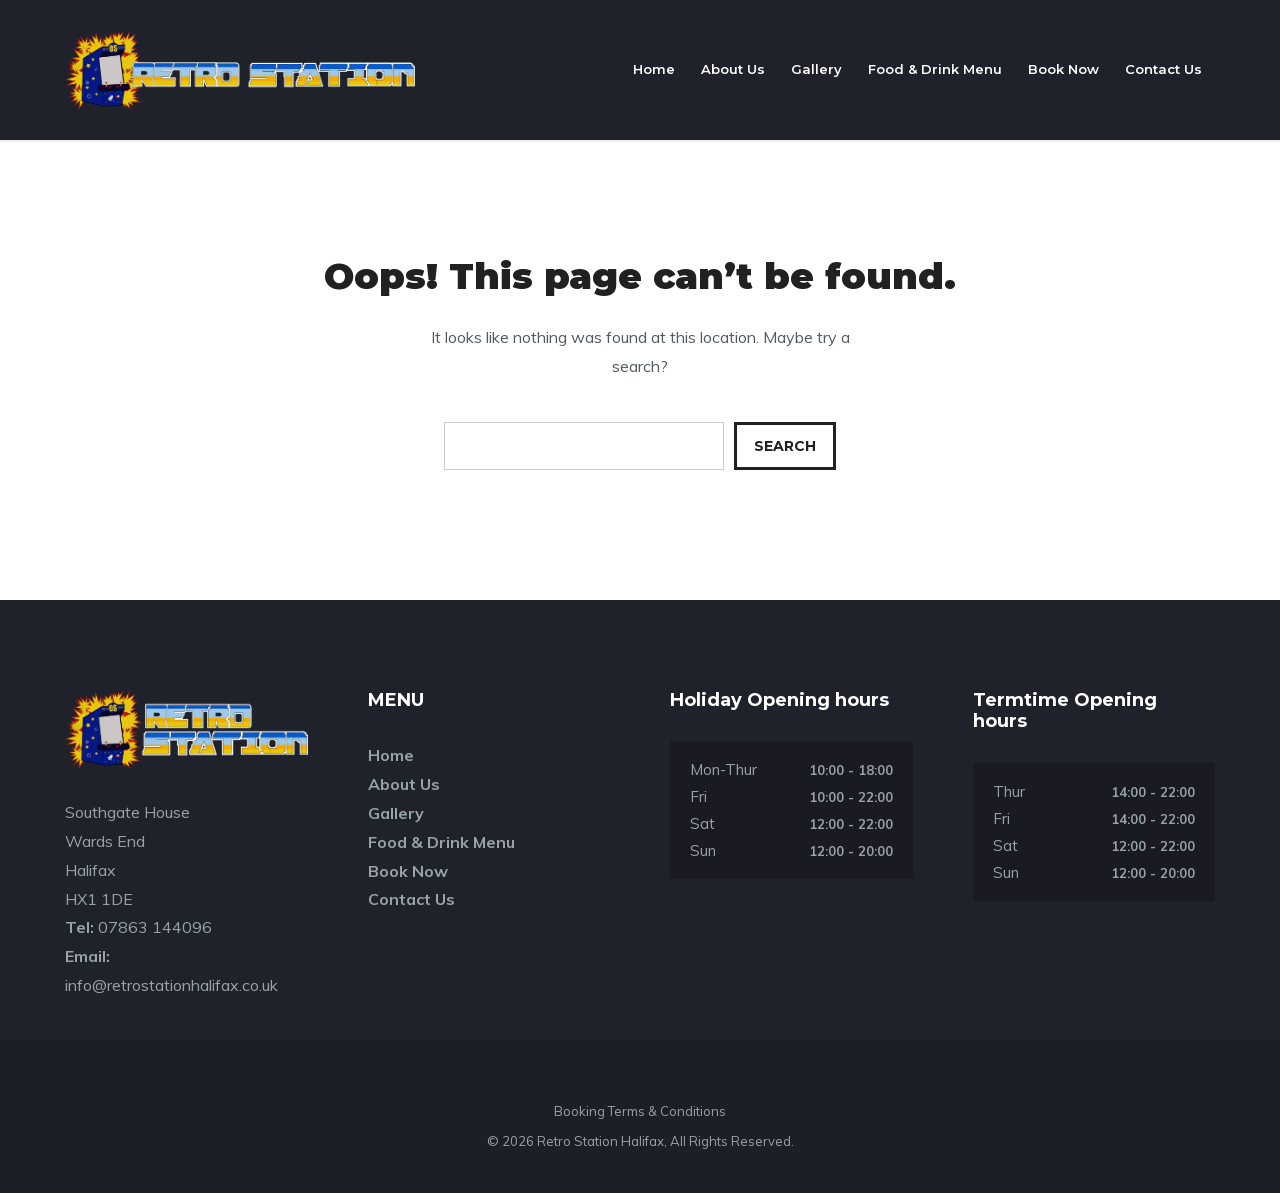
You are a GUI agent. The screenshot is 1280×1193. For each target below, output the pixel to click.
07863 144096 (155, 927)
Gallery (816, 69)
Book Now (1063, 69)
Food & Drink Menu (935, 69)
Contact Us (1163, 69)
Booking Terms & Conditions (640, 1111)
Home (654, 69)
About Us (733, 69)
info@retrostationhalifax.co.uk (171, 985)
